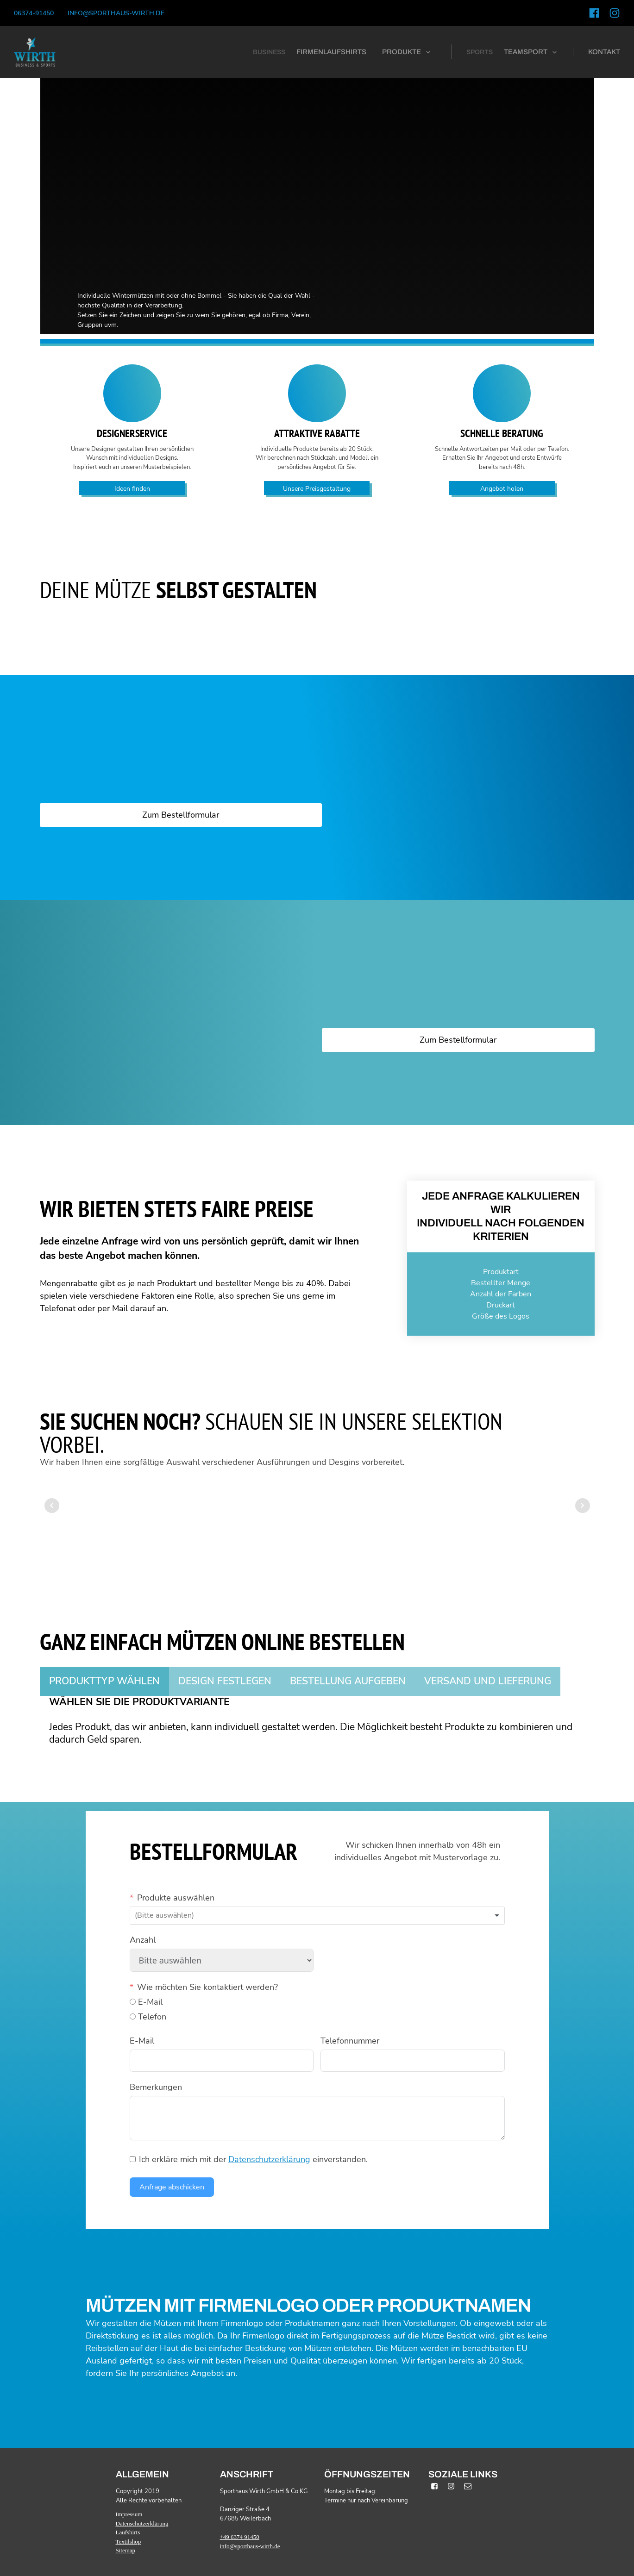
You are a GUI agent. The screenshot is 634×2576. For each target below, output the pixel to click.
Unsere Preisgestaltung (317, 488)
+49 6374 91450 (239, 2536)
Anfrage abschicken (171, 2187)
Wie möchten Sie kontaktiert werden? (207, 1987)
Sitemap (126, 2550)
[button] (406, 52)
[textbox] (176, 1916)
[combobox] (317, 1916)
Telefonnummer (349, 2040)
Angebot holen (501, 488)
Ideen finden (132, 488)
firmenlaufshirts (331, 52)
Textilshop (128, 2541)
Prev (51, 1505)
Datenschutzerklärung (269, 2159)
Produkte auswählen (175, 1897)
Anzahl (143, 1939)
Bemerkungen (156, 2087)
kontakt (604, 52)
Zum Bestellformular (180, 814)
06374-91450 (34, 13)
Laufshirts (128, 2532)
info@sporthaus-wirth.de (116, 13)
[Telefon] (133, 2016)
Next (582, 1505)
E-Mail (142, 2040)
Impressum (129, 2514)
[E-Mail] (133, 2002)
